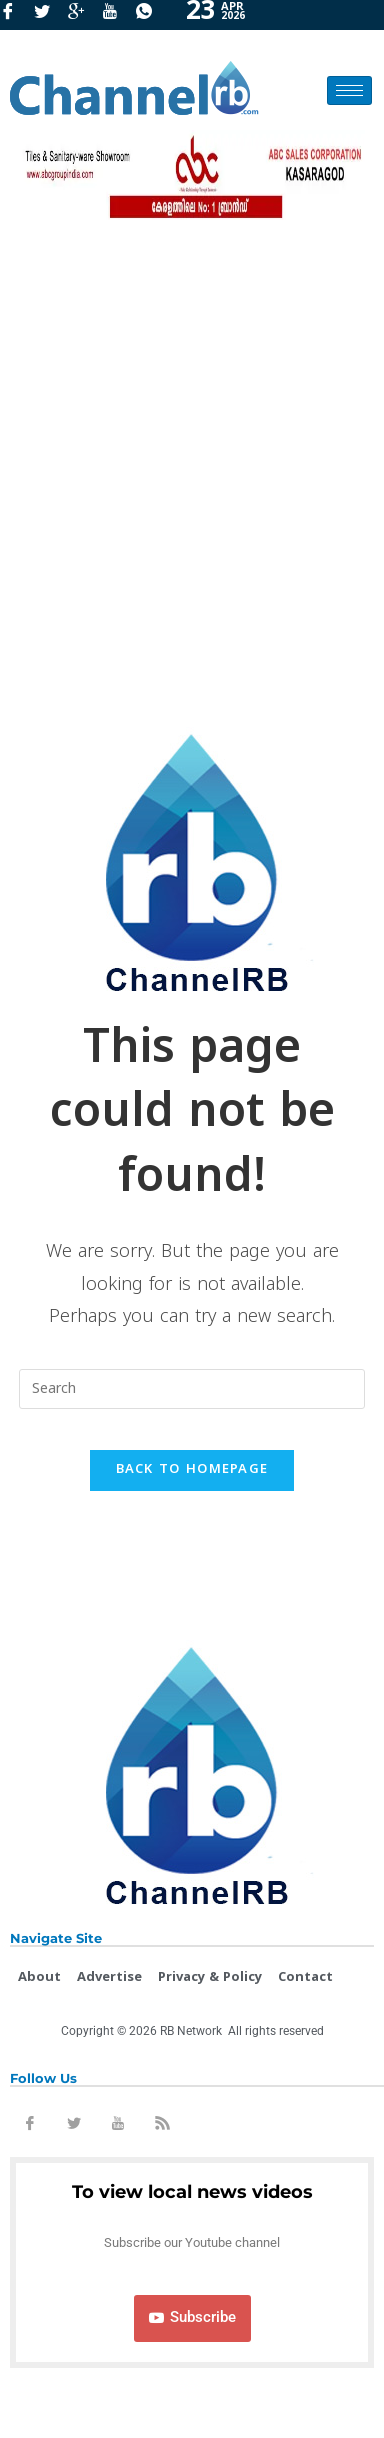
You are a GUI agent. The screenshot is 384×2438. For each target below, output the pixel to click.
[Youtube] (117, 15)
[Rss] (162, 2127)
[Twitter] (49, 15)
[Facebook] (15, 15)
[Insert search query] (192, 1389)
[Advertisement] (192, 467)
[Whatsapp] (151, 15)
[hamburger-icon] (349, 90)
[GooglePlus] (83, 15)
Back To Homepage (192, 1470)
